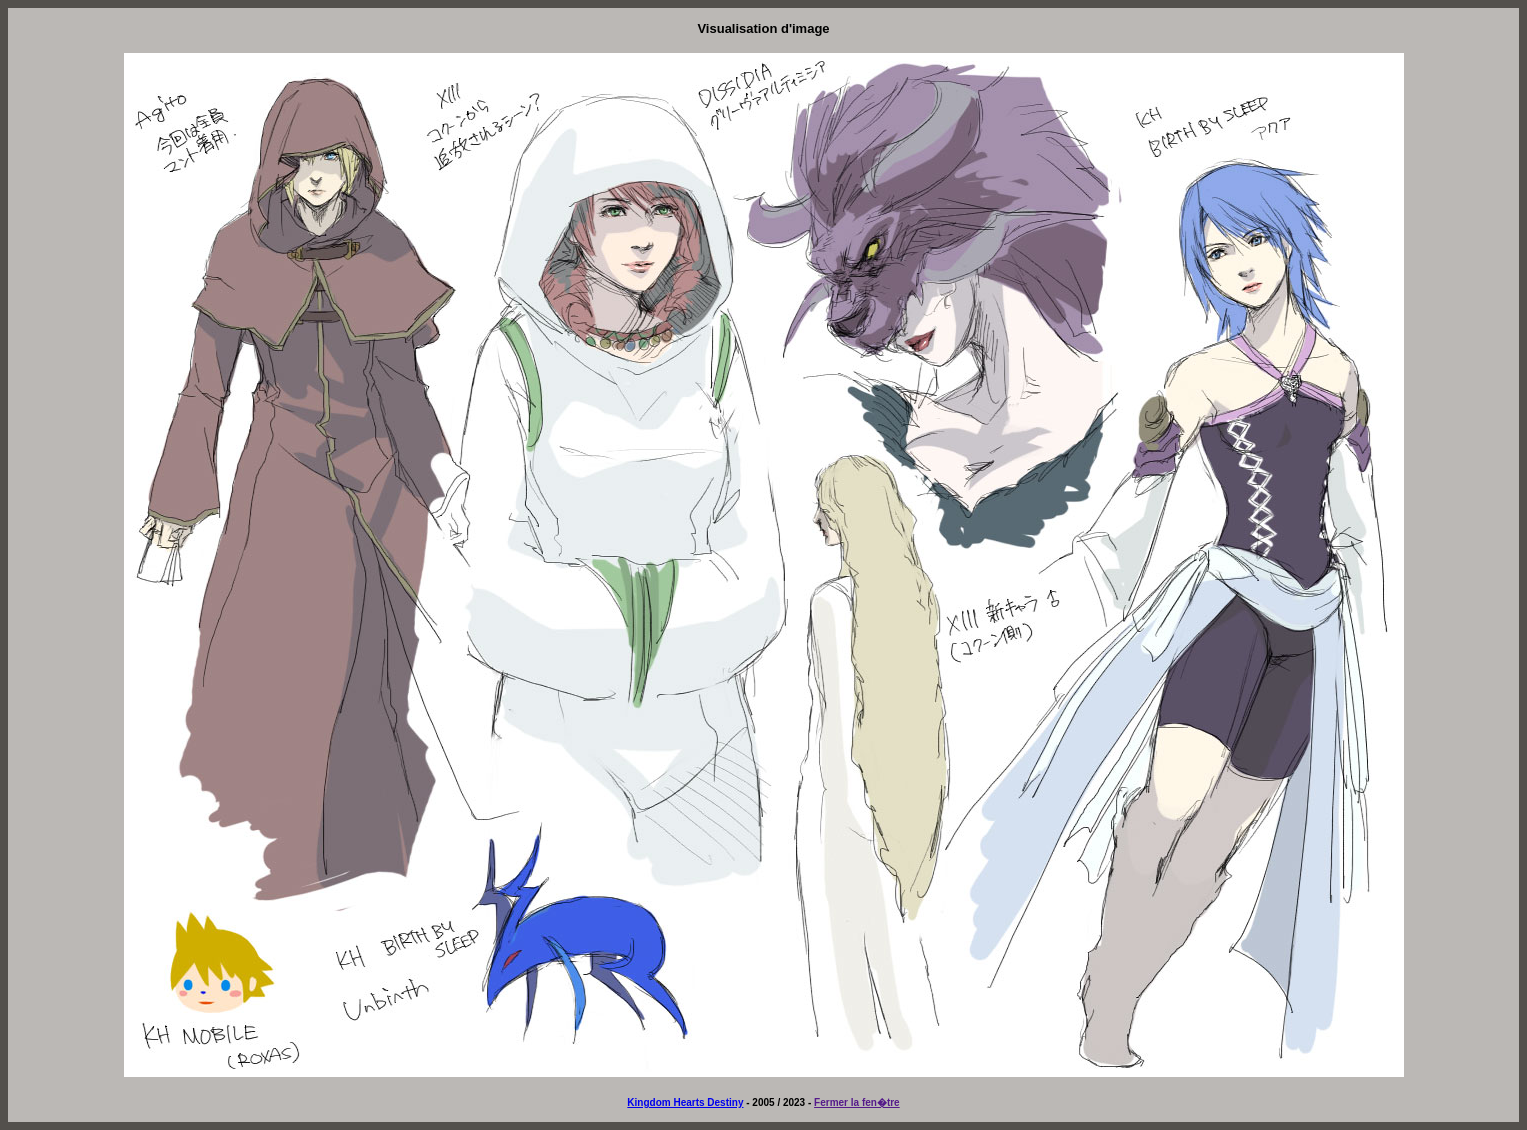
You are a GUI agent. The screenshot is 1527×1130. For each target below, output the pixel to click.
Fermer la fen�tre (857, 1102)
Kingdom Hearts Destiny (685, 1102)
